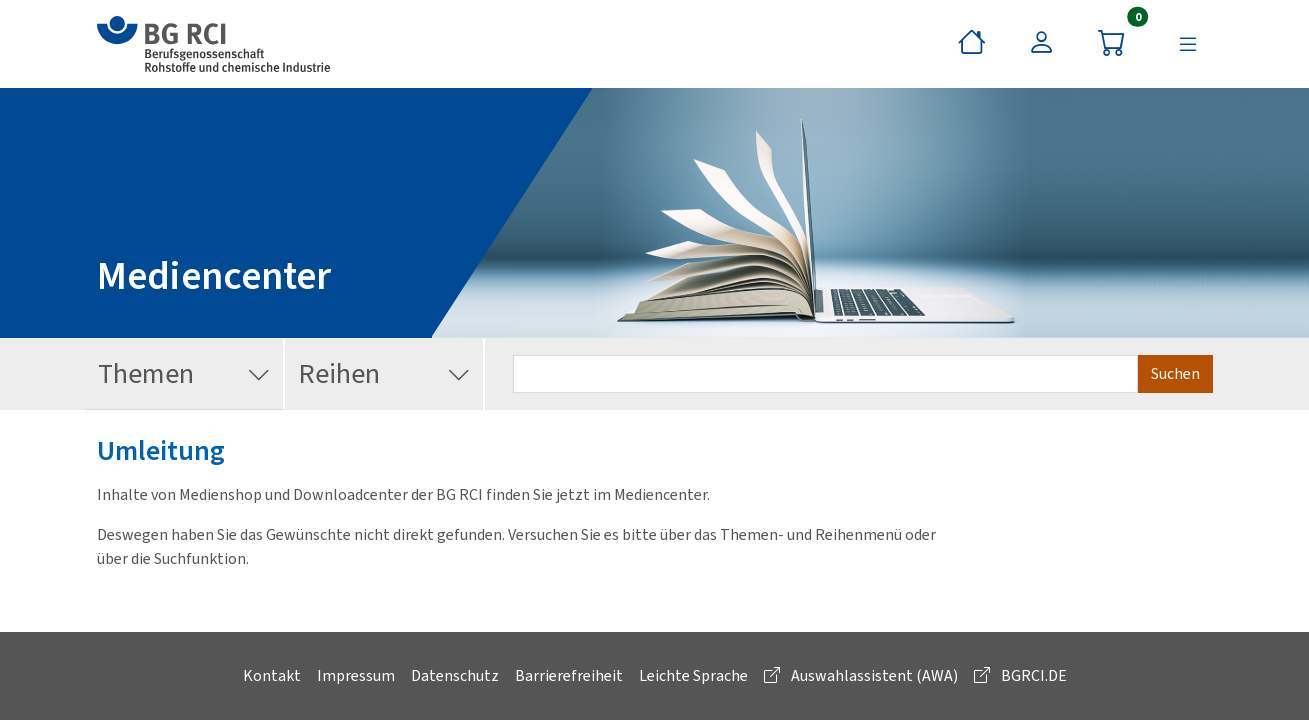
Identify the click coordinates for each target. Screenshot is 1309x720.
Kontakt (272, 675)
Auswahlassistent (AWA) (861, 675)
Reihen (384, 374)
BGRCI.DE (1020, 675)
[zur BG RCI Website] (213, 44)
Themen (184, 374)
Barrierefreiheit (569, 675)
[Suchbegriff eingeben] (825, 374)
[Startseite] (972, 44)
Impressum (356, 675)
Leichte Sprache (693, 675)
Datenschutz (455, 675)
